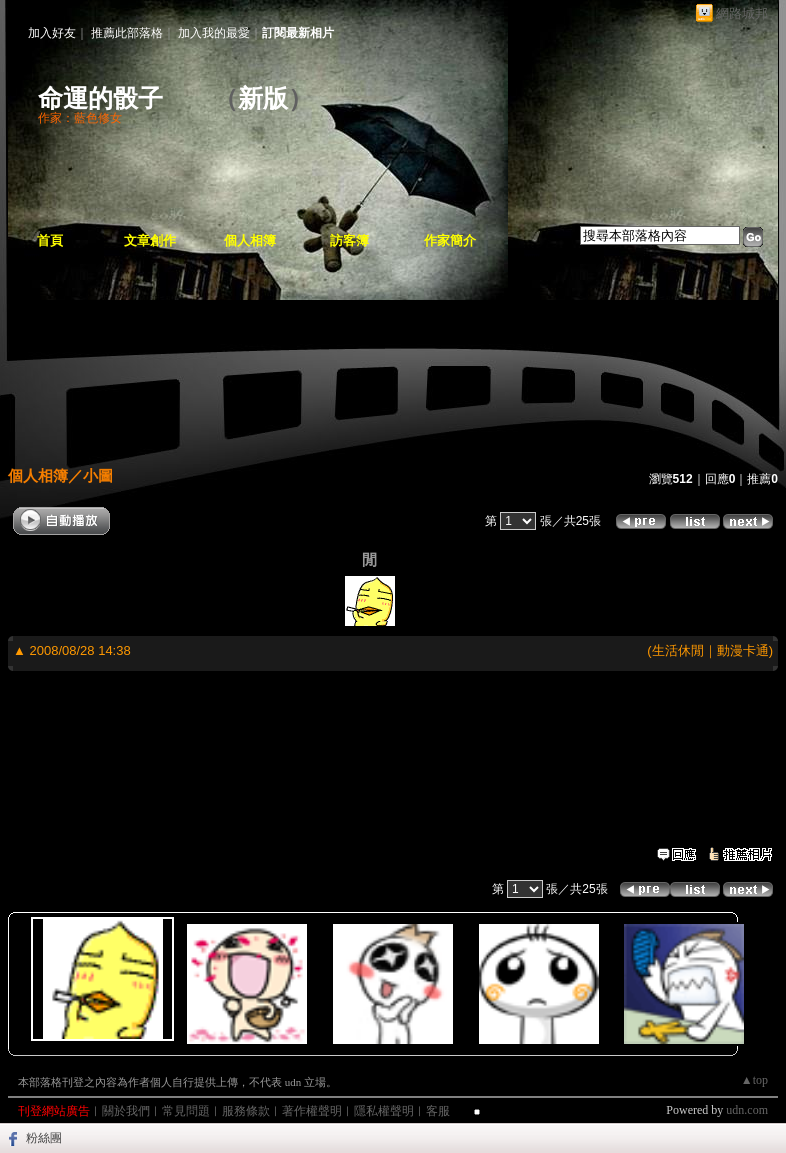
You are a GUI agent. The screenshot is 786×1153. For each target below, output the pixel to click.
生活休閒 (678, 650)
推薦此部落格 (127, 33)
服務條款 (246, 1111)
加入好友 (52, 33)
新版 (263, 98)
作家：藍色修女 (80, 118)
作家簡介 (450, 240)
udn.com (747, 1110)
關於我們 (126, 1111)
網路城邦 (742, 13)
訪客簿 (349, 240)
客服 (438, 1111)
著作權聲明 (312, 1111)
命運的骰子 (113, 98)
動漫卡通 (743, 650)
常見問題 (186, 1111)
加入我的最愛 (214, 33)
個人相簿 (250, 240)
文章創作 (150, 240)
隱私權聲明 (384, 1111)
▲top (754, 1080)
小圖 (98, 475)
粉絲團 (44, 1138)
